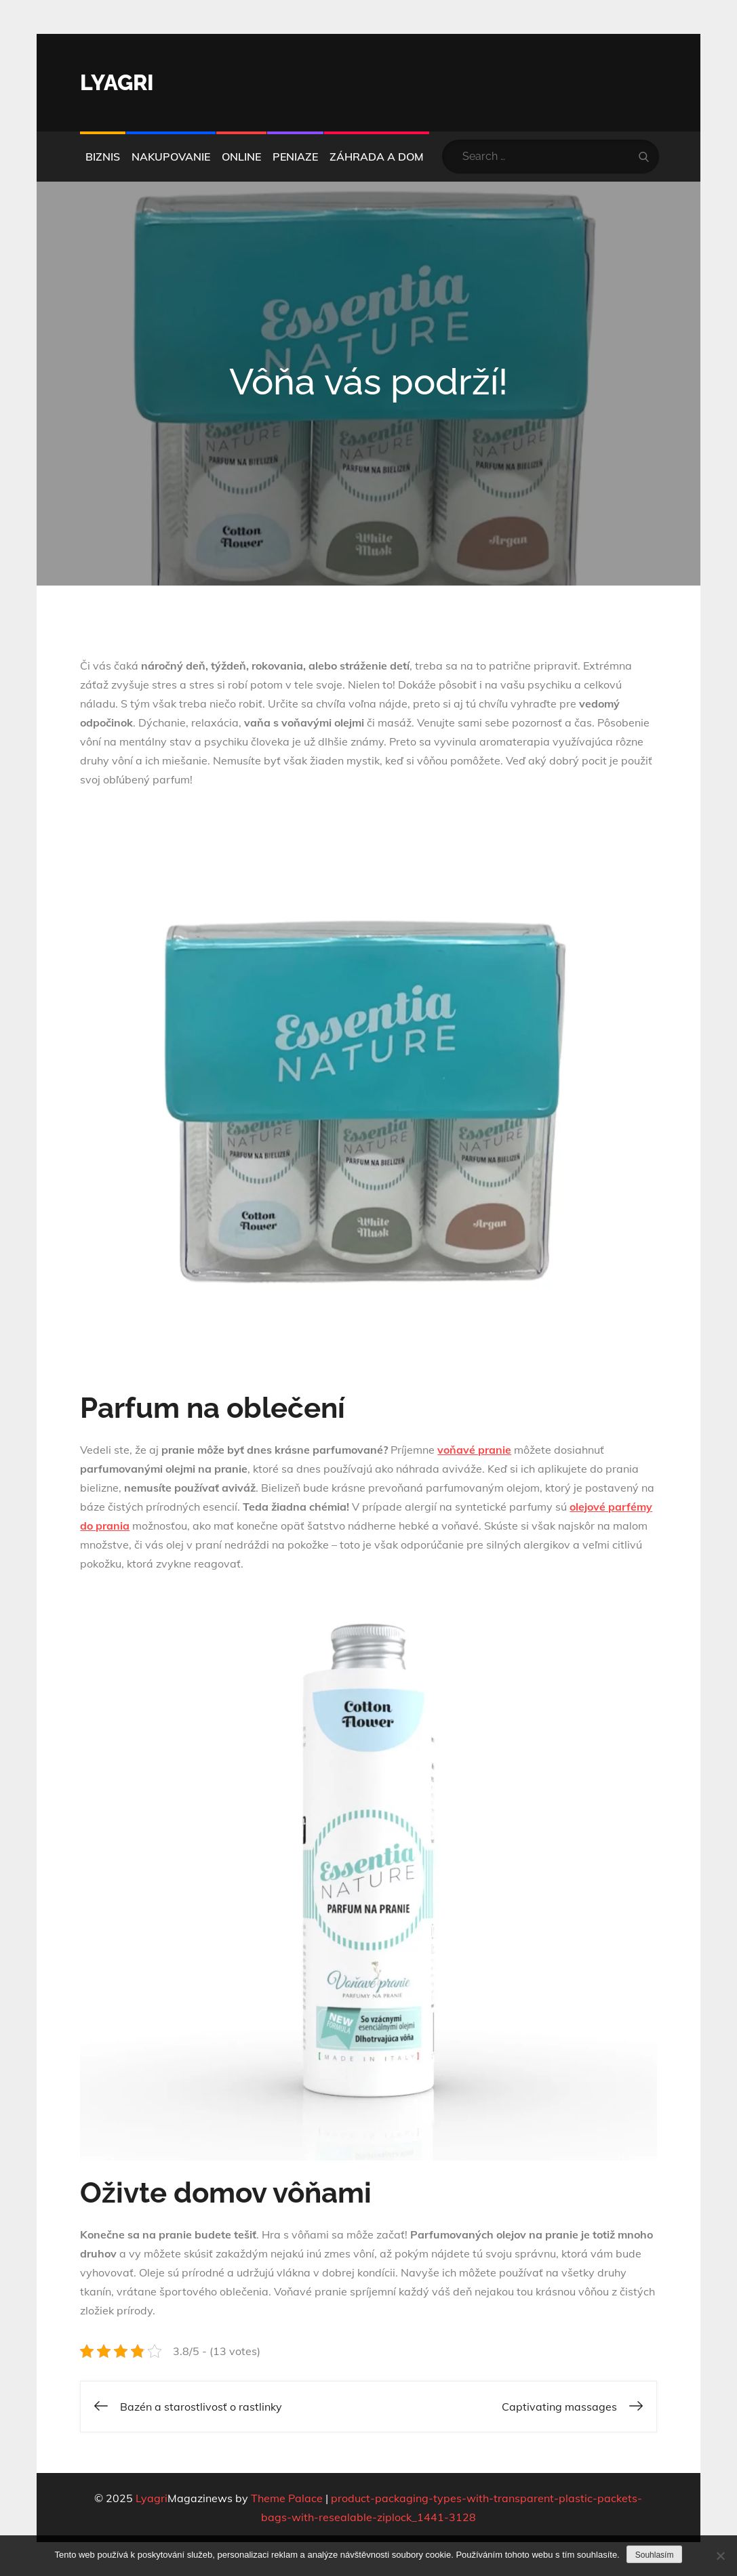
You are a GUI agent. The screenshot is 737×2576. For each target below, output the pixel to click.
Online (241, 156)
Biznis (102, 156)
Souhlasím (654, 2555)
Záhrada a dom (377, 156)
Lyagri (117, 82)
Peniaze (295, 156)
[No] (720, 2555)
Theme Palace (287, 2498)
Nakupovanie (171, 156)
